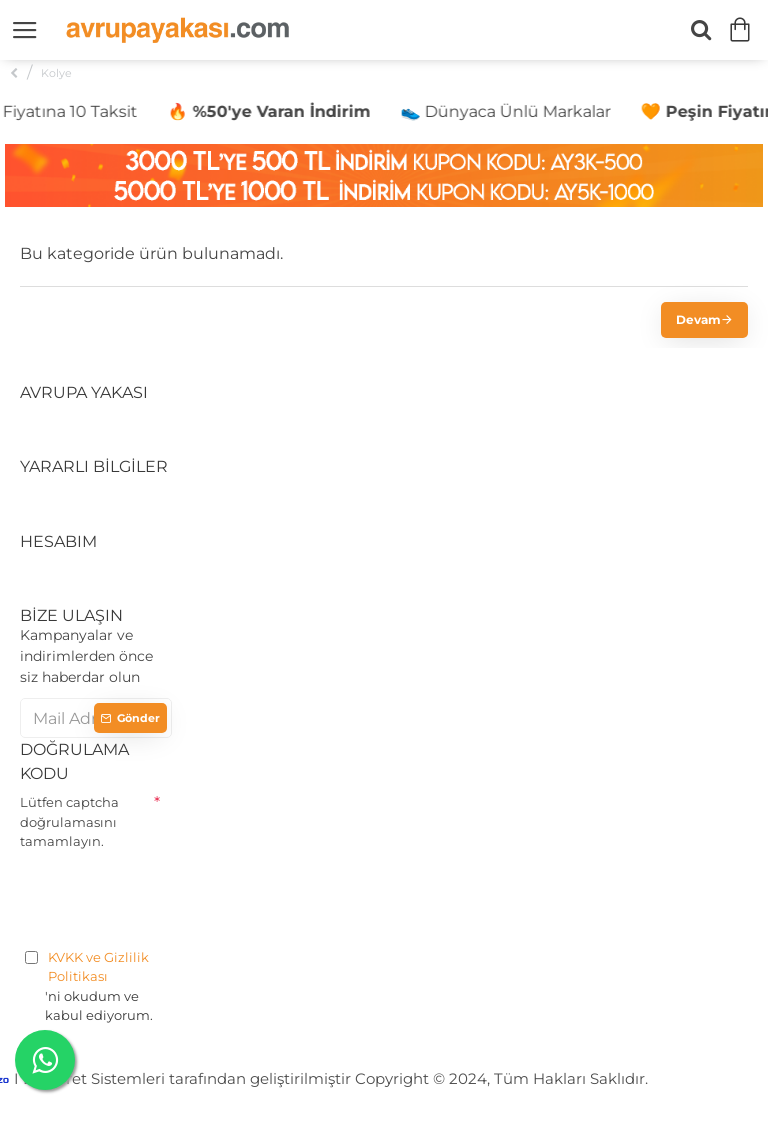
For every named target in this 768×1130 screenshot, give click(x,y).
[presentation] (172, 896)
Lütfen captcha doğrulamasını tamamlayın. (69, 821)
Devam (698, 319)
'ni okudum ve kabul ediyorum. (96, 986)
